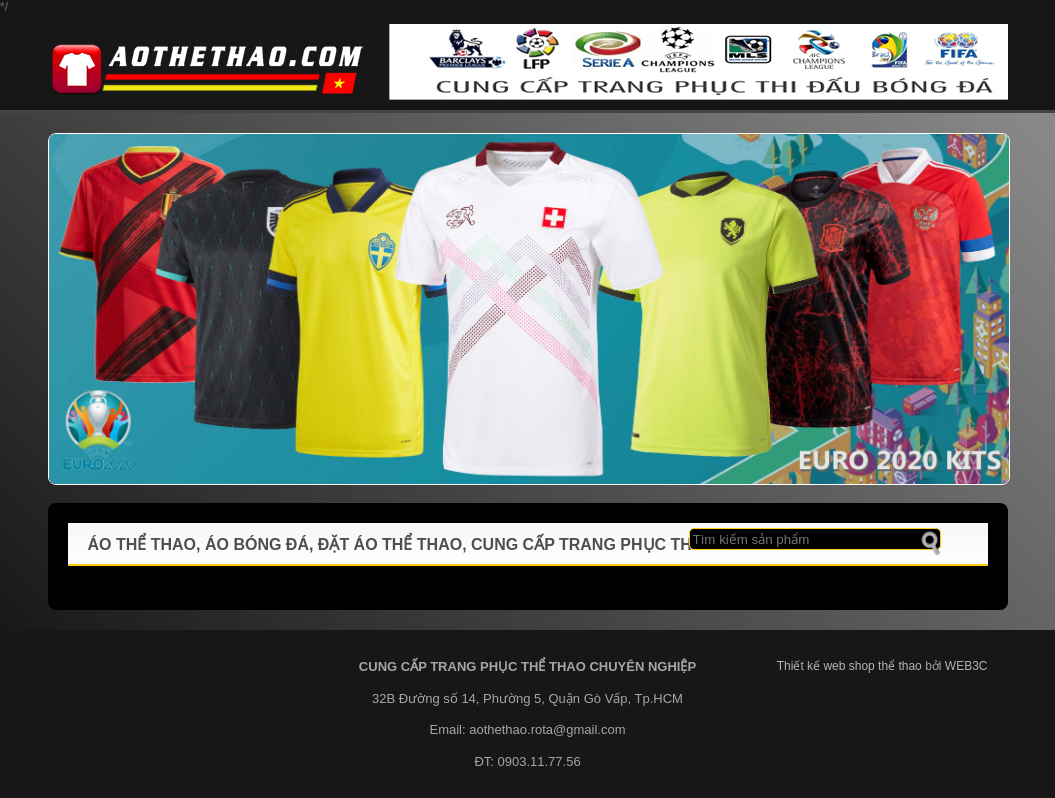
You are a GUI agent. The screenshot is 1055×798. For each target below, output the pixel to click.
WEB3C (966, 666)
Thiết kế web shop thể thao (849, 666)
